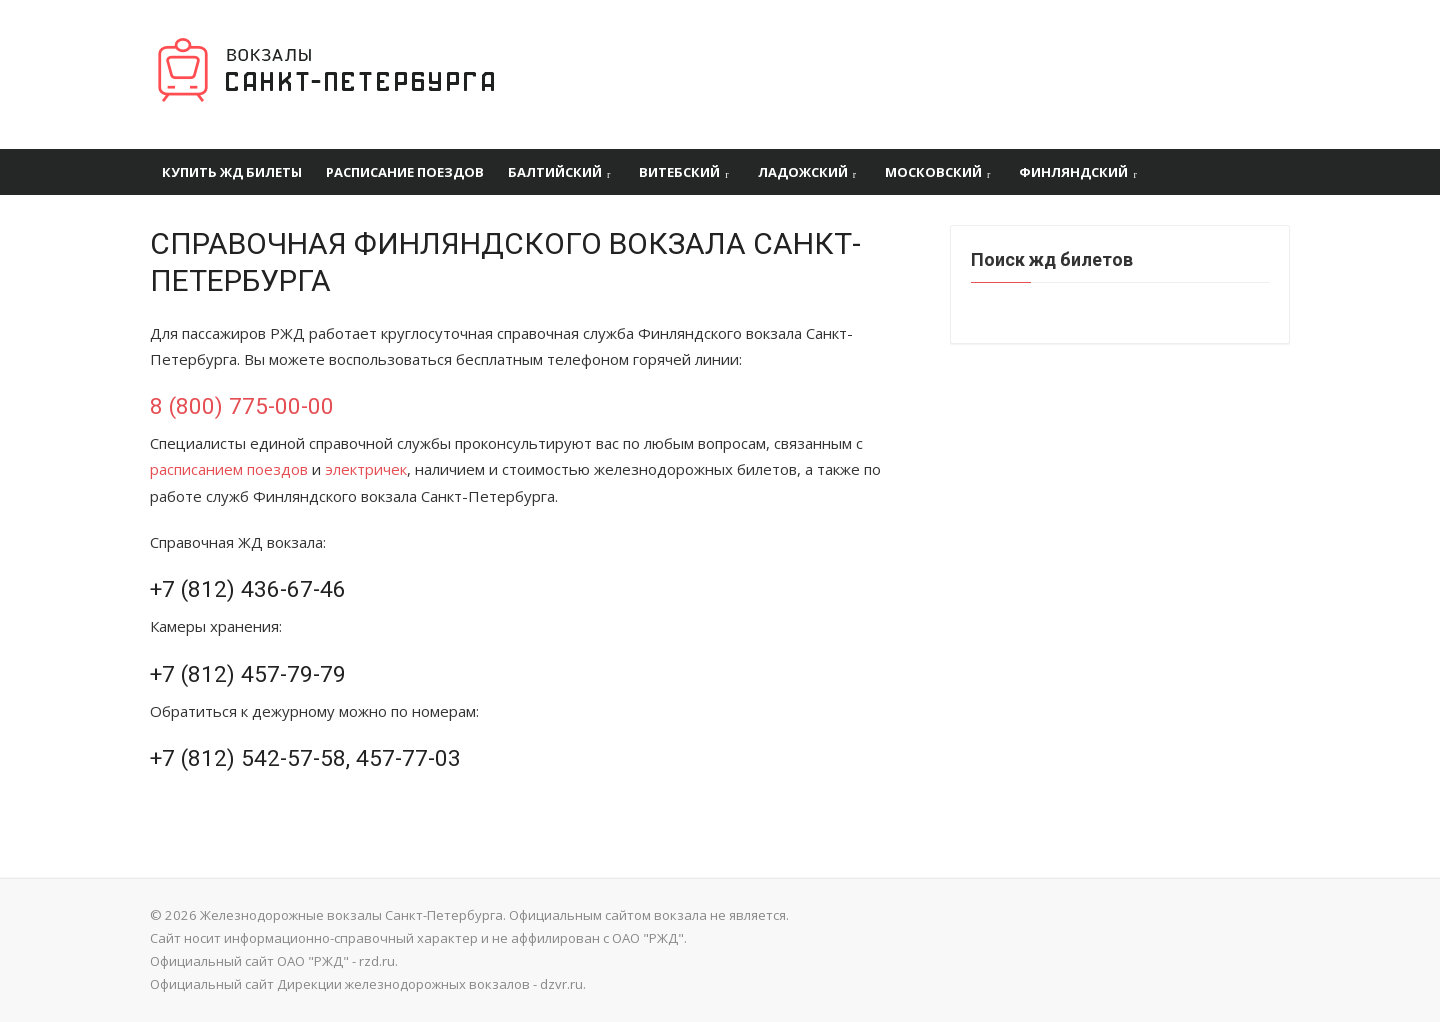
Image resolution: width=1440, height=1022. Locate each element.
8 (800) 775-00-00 (242, 406)
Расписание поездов (405, 172)
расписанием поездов (229, 469)
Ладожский (803, 172)
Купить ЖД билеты (232, 172)
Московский (933, 172)
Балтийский (555, 172)
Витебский (679, 172)
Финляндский (1073, 172)
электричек (366, 469)
